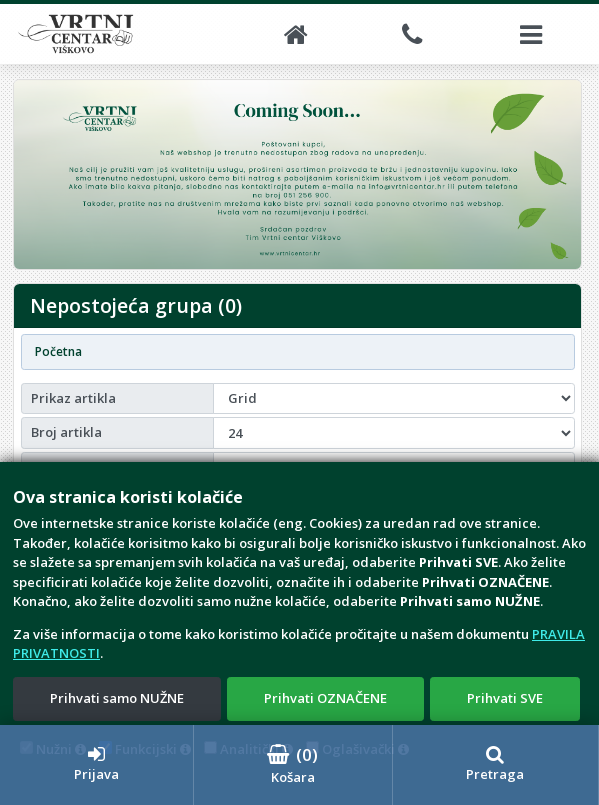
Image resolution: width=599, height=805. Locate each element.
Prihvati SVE (505, 698)
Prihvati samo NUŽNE (117, 698)
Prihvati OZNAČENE (325, 698)
